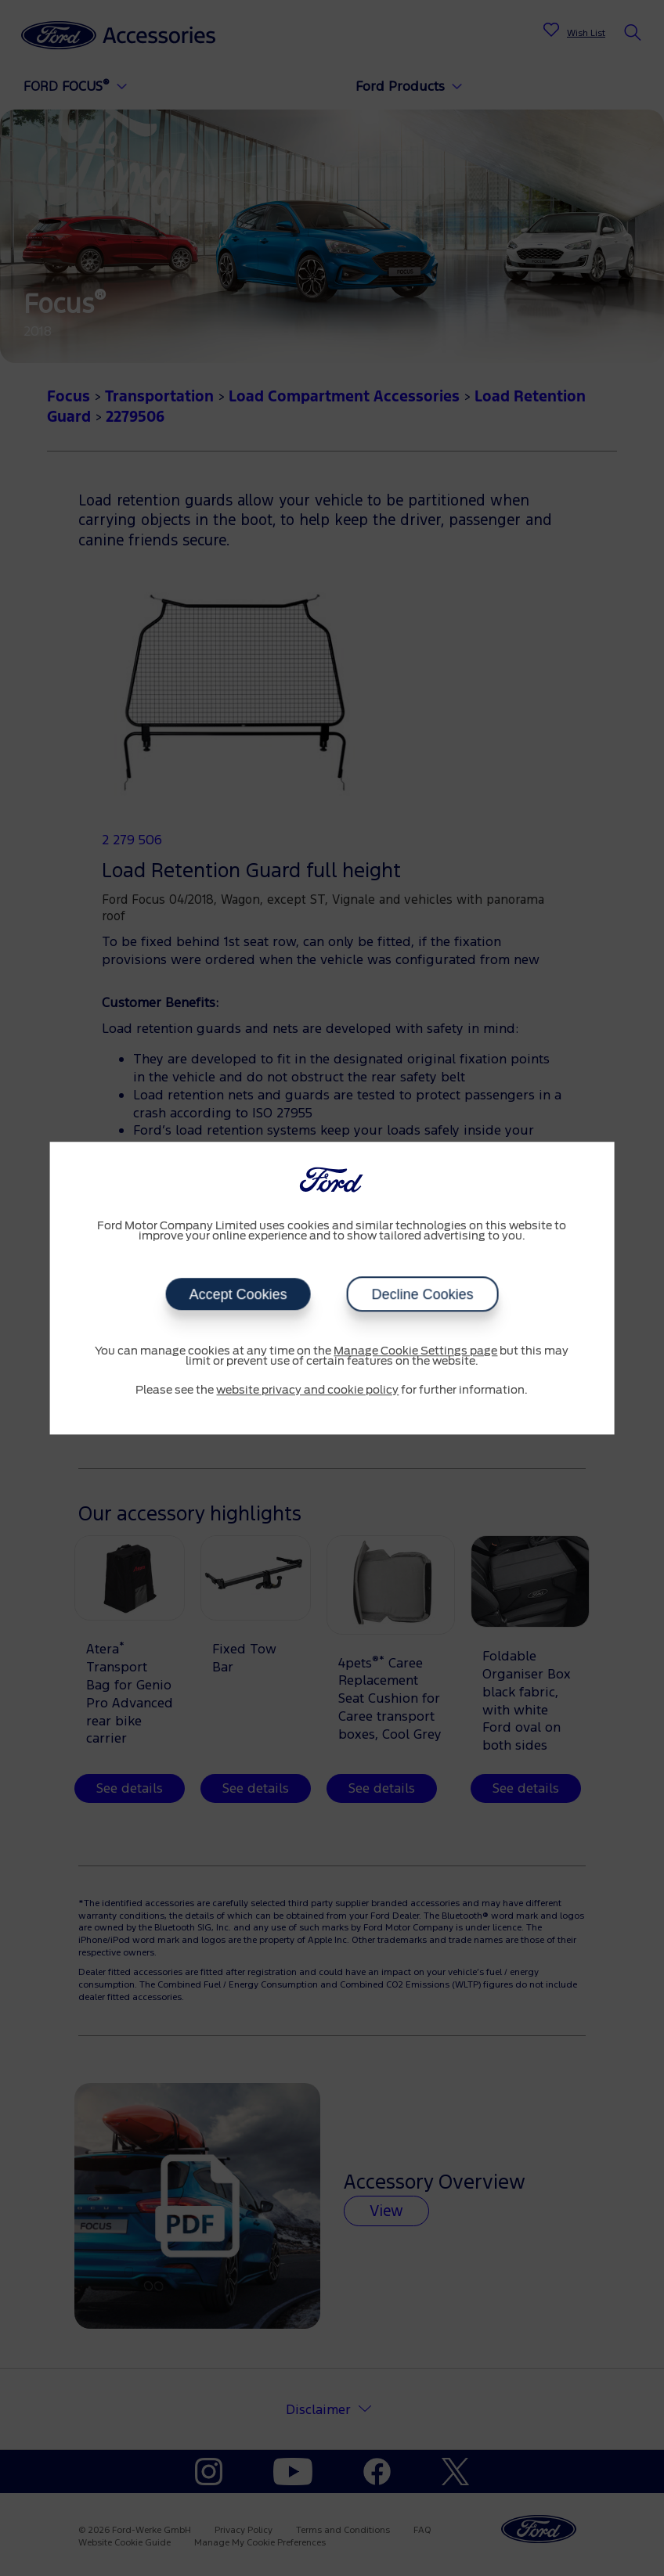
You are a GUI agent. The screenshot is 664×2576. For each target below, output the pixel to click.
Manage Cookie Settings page (415, 1351)
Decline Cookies (422, 1294)
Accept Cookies (238, 1294)
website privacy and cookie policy (307, 1390)
